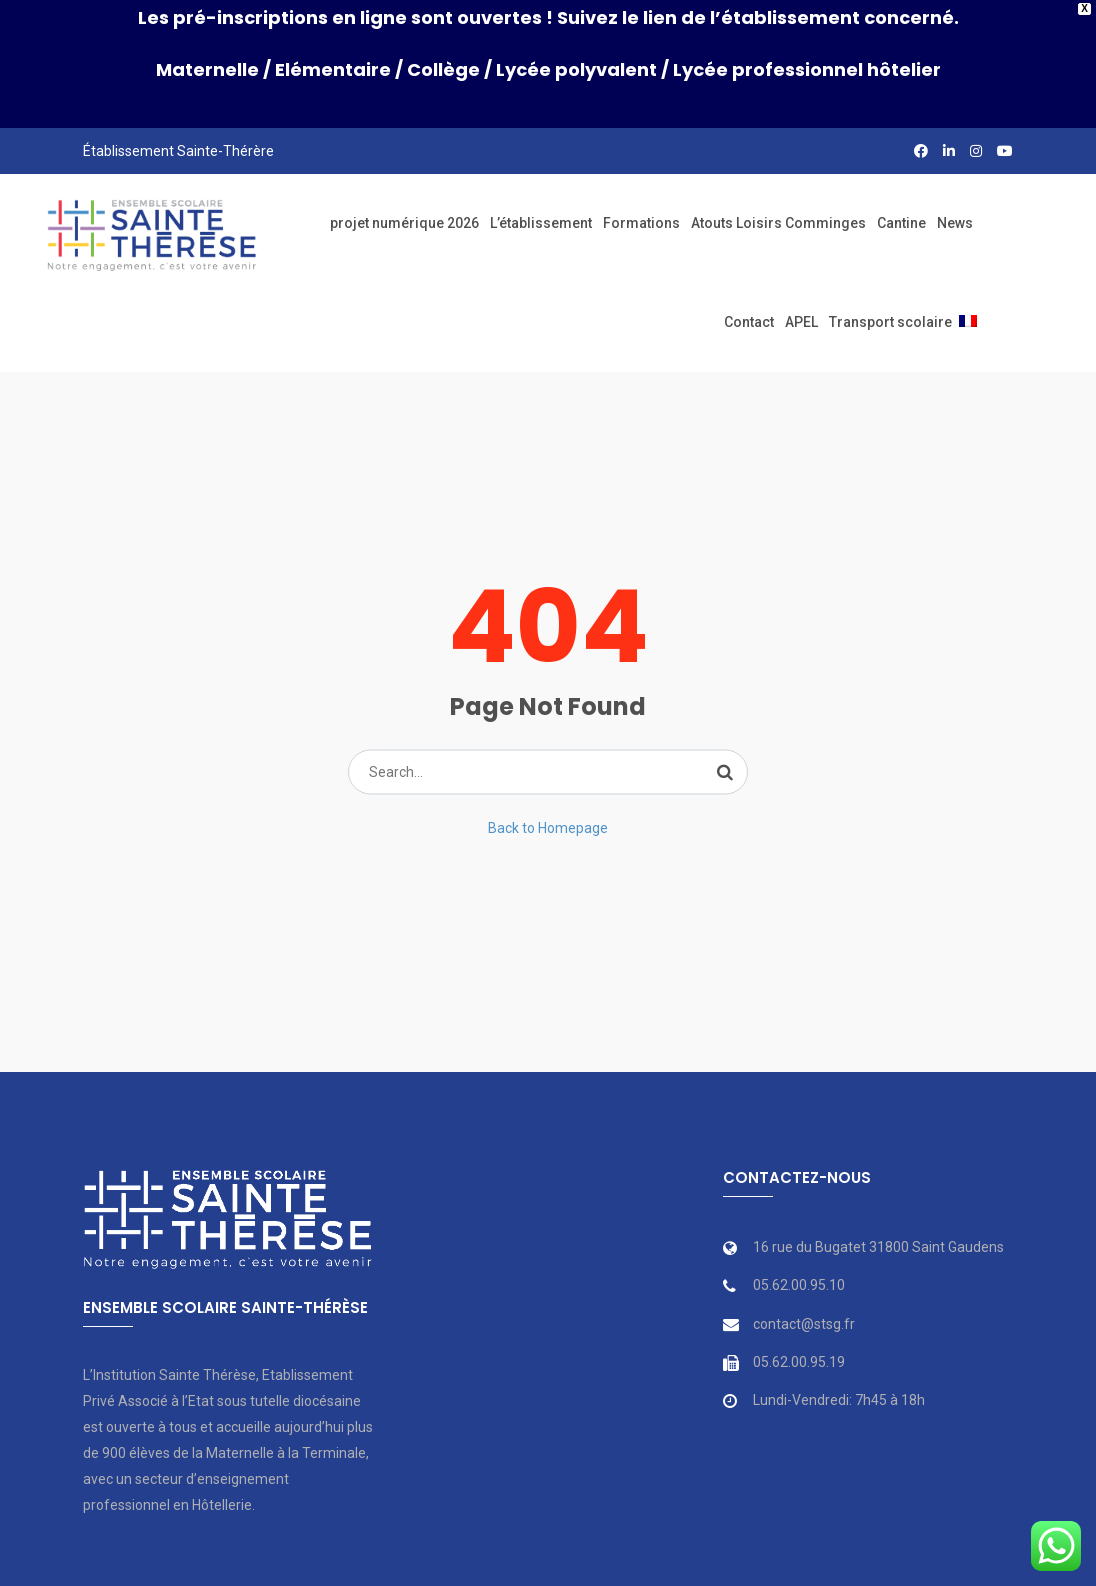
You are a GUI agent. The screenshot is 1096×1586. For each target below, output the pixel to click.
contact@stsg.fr (804, 1317)
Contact (749, 315)
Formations (641, 216)
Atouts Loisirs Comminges (778, 216)
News (955, 216)
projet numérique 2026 (404, 216)
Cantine (901, 216)
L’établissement (541, 216)
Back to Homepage (548, 820)
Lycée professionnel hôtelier (807, 69)
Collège (443, 69)
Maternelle (207, 69)
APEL (801, 315)
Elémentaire (333, 69)
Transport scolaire (890, 315)
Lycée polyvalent (576, 69)
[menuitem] (968, 315)
